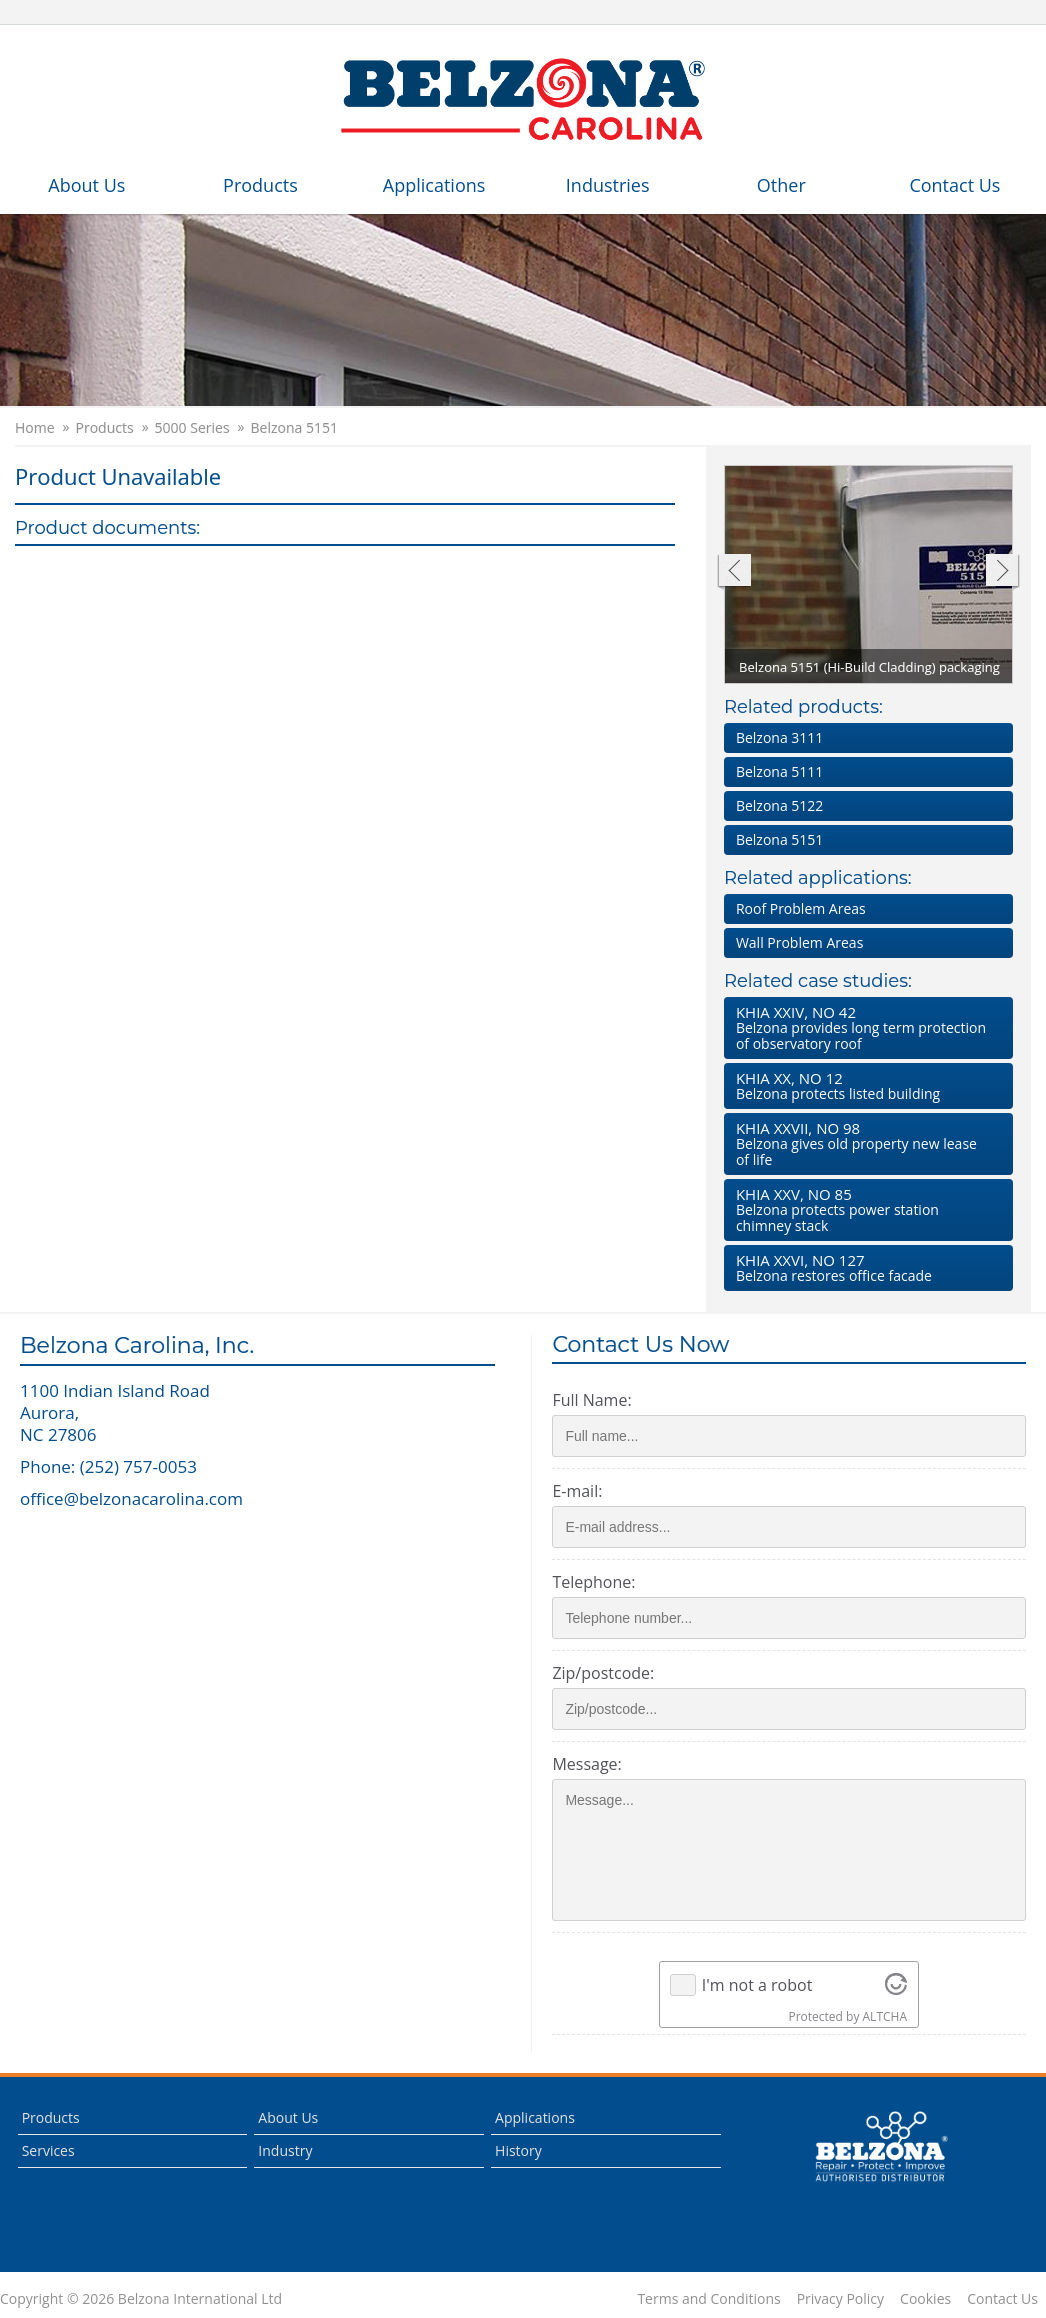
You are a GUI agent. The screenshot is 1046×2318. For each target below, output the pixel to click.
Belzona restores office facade (864, 1267)
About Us (86, 185)
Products (260, 185)
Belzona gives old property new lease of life (864, 1143)
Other (781, 185)
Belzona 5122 (779, 805)
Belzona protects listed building (864, 1085)
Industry (285, 2150)
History (518, 2150)
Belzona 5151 (294, 428)
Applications (434, 185)
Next (1002, 572)
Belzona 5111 (779, 771)
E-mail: (577, 1491)
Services (48, 2150)
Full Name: (591, 1400)
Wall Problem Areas (799, 942)
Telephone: (593, 1582)
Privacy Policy (840, 2299)
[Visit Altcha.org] (896, 1985)
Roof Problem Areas (801, 908)
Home (35, 428)
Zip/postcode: (603, 1673)
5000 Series (192, 428)
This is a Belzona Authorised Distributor (881, 2147)
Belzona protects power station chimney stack (864, 1209)
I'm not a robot (757, 1985)
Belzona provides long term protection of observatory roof (864, 1027)
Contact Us (954, 185)
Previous (733, 572)
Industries (608, 185)
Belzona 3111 (779, 737)
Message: (586, 1764)
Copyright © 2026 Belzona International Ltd (141, 2299)
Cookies (925, 2299)
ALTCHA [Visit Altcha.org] (885, 2016)
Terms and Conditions (708, 2299)
